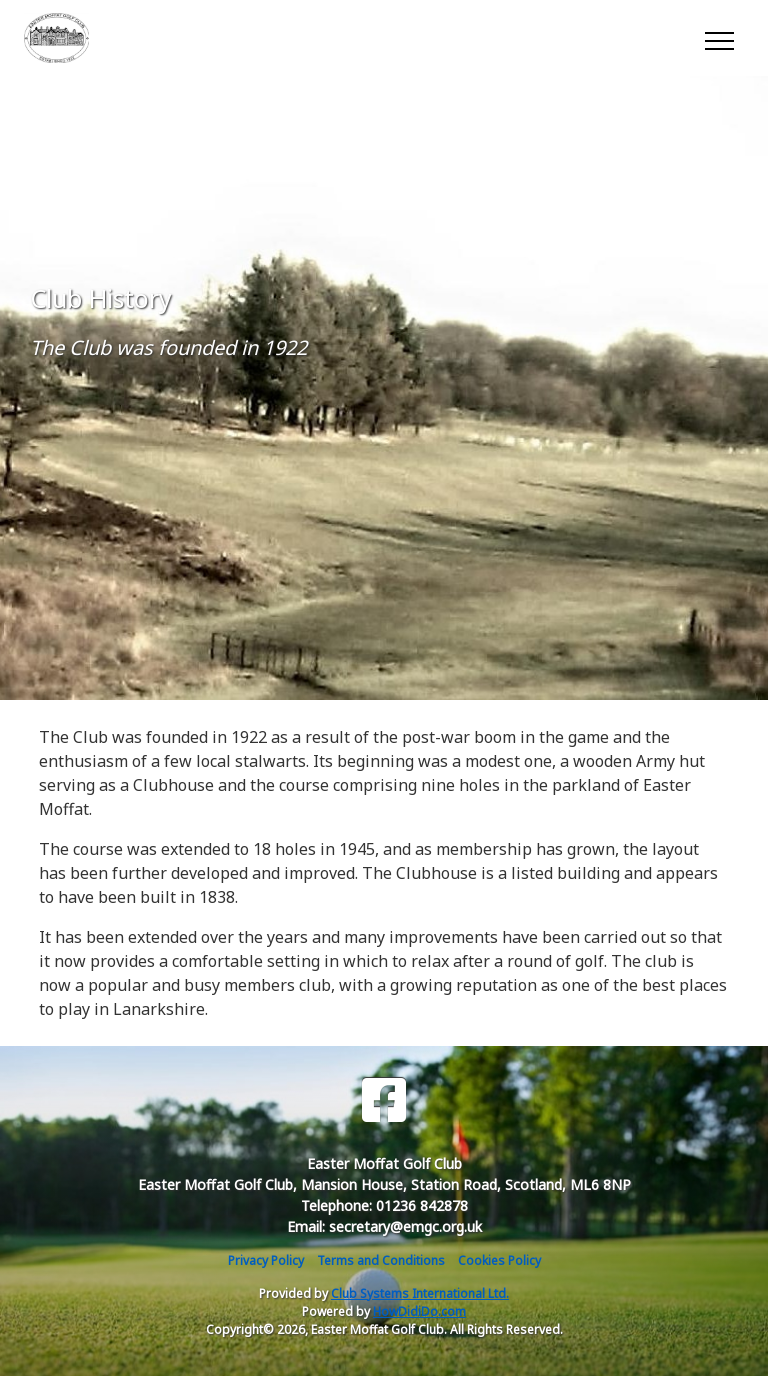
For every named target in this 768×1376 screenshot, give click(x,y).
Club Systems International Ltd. (420, 1293)
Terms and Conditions (381, 1260)
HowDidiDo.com (419, 1311)
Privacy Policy (266, 1260)
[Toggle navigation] (718, 38)
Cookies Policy (499, 1260)
